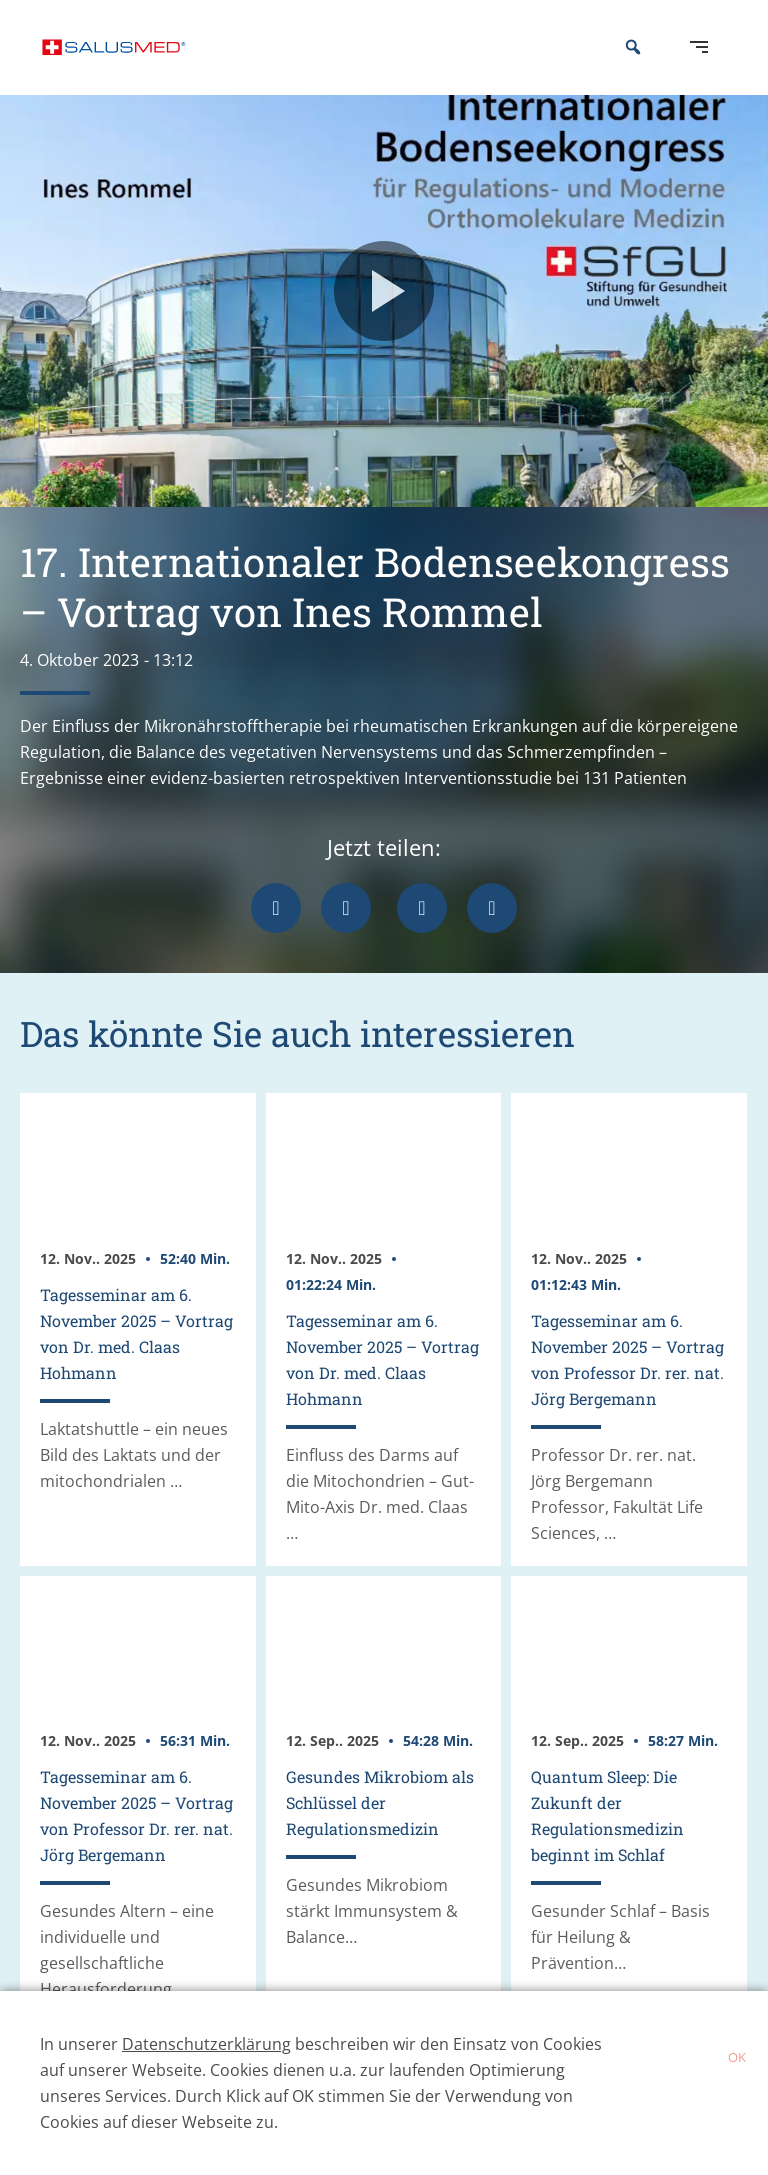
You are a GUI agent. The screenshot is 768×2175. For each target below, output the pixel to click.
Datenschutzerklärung (206, 2044)
